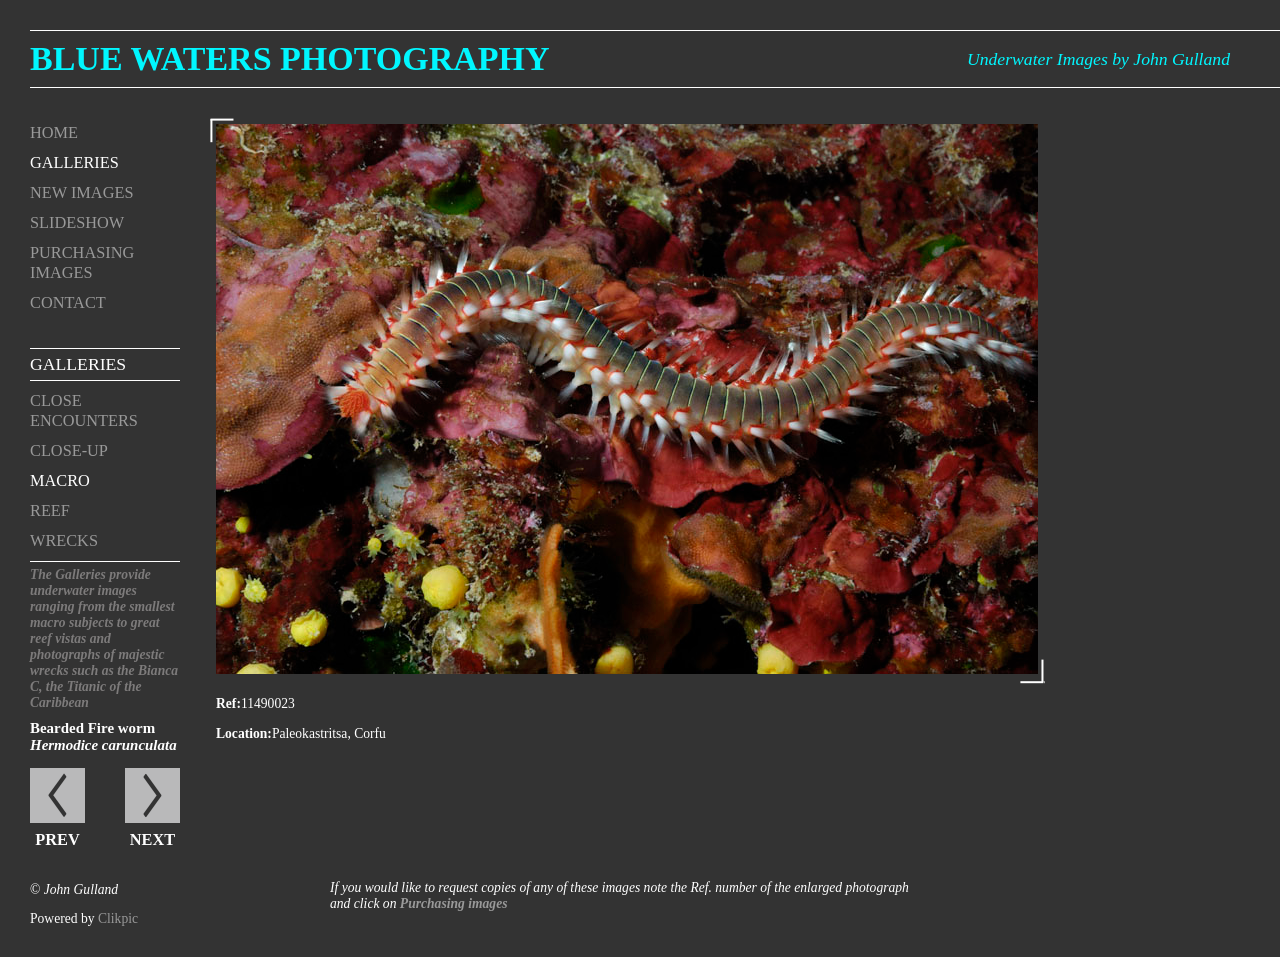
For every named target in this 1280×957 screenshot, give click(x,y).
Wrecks (64, 540)
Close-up (69, 450)
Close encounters (84, 410)
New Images (81, 192)
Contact (68, 302)
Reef (50, 510)
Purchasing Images (82, 262)
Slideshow (77, 222)
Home (54, 132)
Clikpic (118, 918)
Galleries (74, 162)
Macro (60, 480)
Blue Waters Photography (290, 58)
